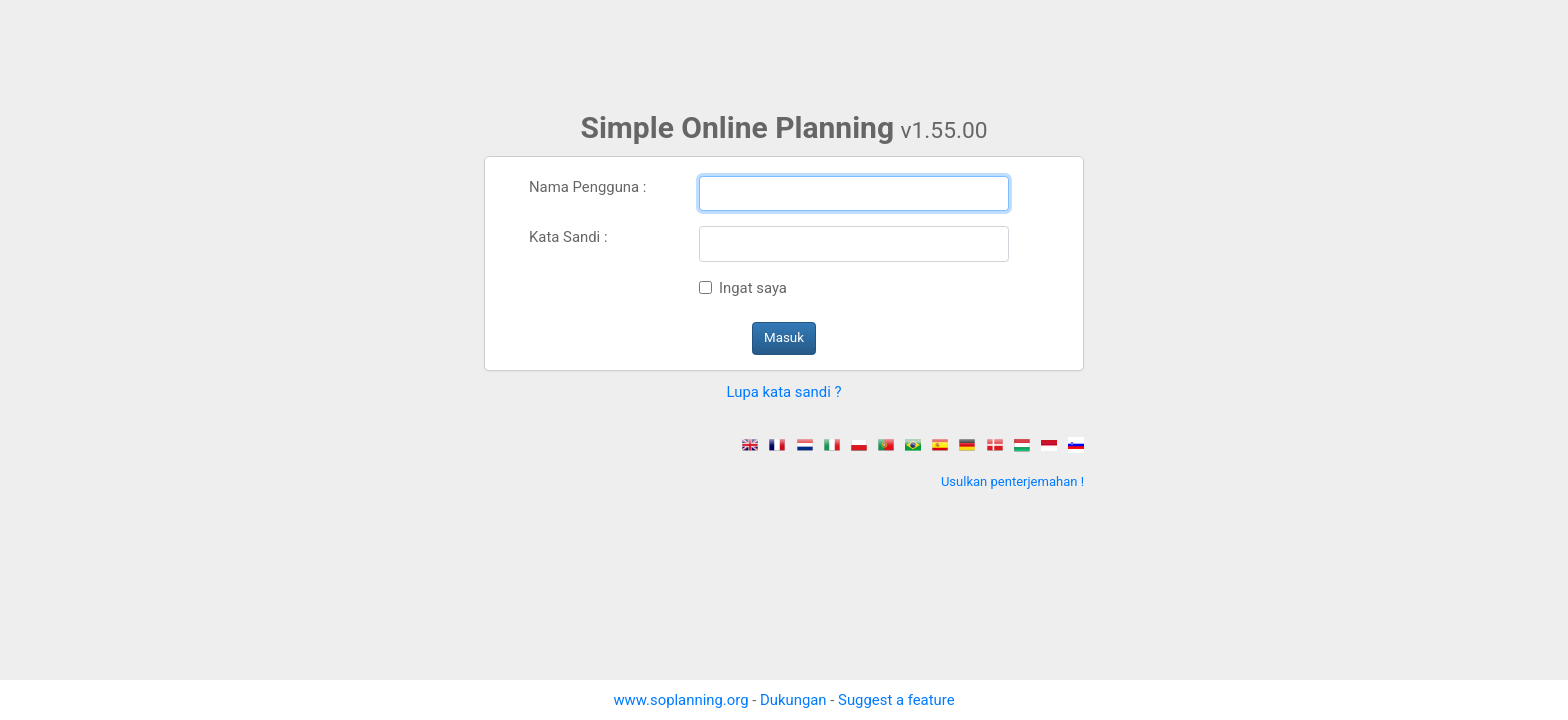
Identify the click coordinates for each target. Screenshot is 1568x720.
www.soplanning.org (680, 700)
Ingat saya (753, 288)
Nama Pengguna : (587, 187)
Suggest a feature (896, 700)
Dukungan (793, 700)
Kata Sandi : (568, 237)
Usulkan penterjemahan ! (1012, 481)
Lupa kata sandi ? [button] (783, 392)
